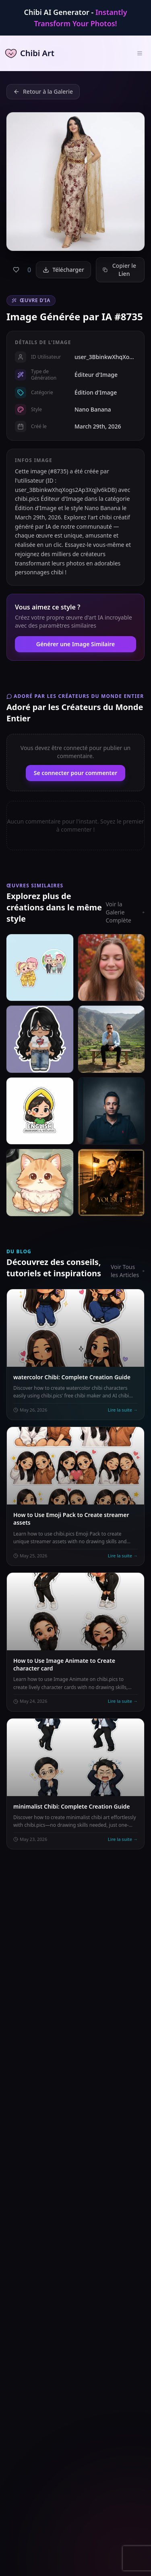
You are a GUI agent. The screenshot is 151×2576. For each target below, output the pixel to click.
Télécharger (63, 269)
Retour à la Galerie (43, 91)
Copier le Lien (119, 269)
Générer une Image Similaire (75, 644)
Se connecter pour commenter (76, 773)
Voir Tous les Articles (128, 1271)
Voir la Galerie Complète (125, 912)
